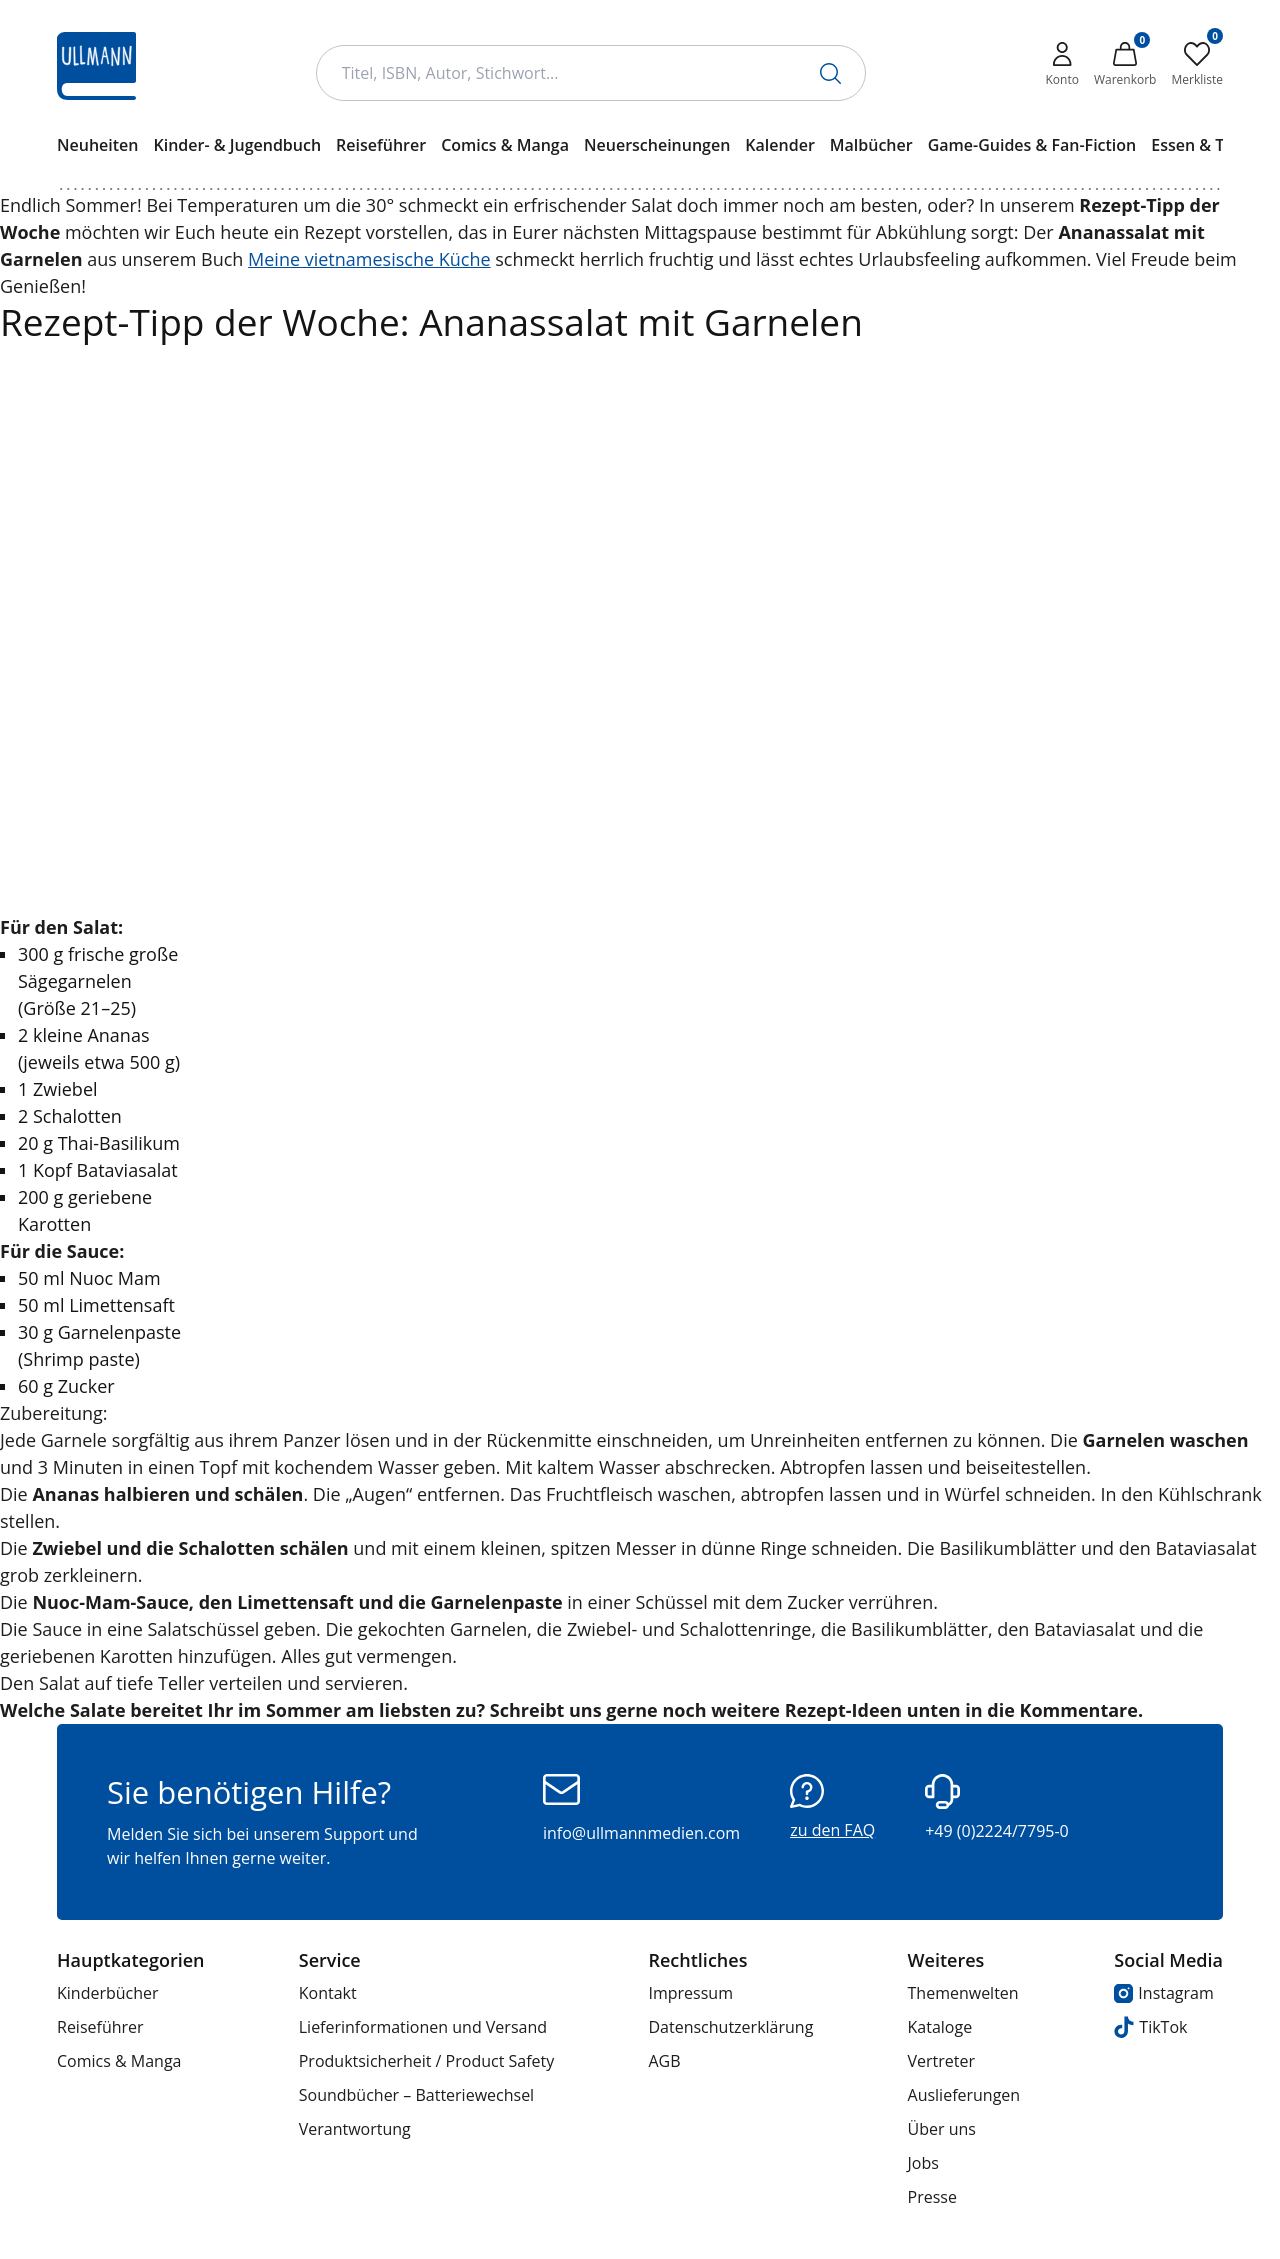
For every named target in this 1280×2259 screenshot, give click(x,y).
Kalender (779, 145)
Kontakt (328, 1993)
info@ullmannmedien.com (641, 1809)
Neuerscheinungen (657, 145)
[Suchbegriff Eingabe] (591, 73)
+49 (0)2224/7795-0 (997, 1808)
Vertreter (942, 2061)
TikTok (1150, 2027)
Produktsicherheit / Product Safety (427, 2061)
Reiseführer (381, 145)
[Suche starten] (830, 73)
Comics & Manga (505, 145)
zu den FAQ (832, 1807)
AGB (664, 2061)
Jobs (923, 2163)
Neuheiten (97, 145)
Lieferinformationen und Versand (423, 2027)
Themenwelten (963, 1993)
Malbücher (871, 145)
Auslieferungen (964, 2095)
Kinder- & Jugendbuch (237, 145)
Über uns (942, 2129)
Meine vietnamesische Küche (369, 259)
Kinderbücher (108, 1993)
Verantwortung (355, 2129)
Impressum (690, 1993)
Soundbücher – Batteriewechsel (416, 2095)
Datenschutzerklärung (730, 2027)
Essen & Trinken (1212, 145)
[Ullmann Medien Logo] (96, 66)
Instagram (1163, 1993)
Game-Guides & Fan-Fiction (1032, 145)
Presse (932, 2197)
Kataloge (940, 2027)
